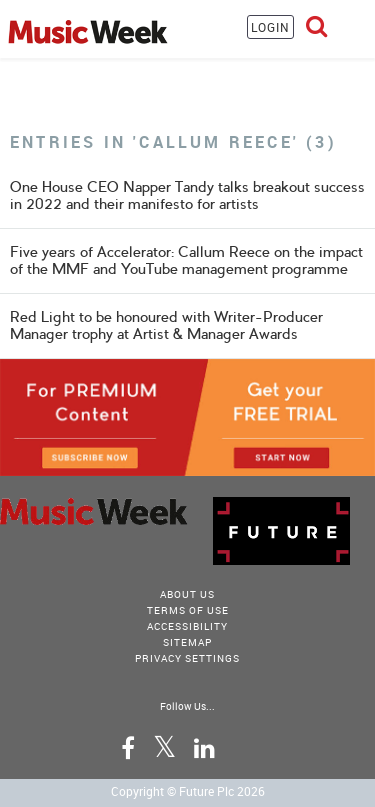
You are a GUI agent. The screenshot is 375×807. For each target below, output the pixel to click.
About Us (187, 594)
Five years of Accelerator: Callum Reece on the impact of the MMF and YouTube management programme (186, 260)
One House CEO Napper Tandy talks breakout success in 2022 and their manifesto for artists (187, 195)
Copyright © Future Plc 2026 (188, 791)
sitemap (187, 642)
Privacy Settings (187, 658)
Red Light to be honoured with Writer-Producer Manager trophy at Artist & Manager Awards (166, 325)
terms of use (188, 610)
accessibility (187, 626)
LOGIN (270, 27)
